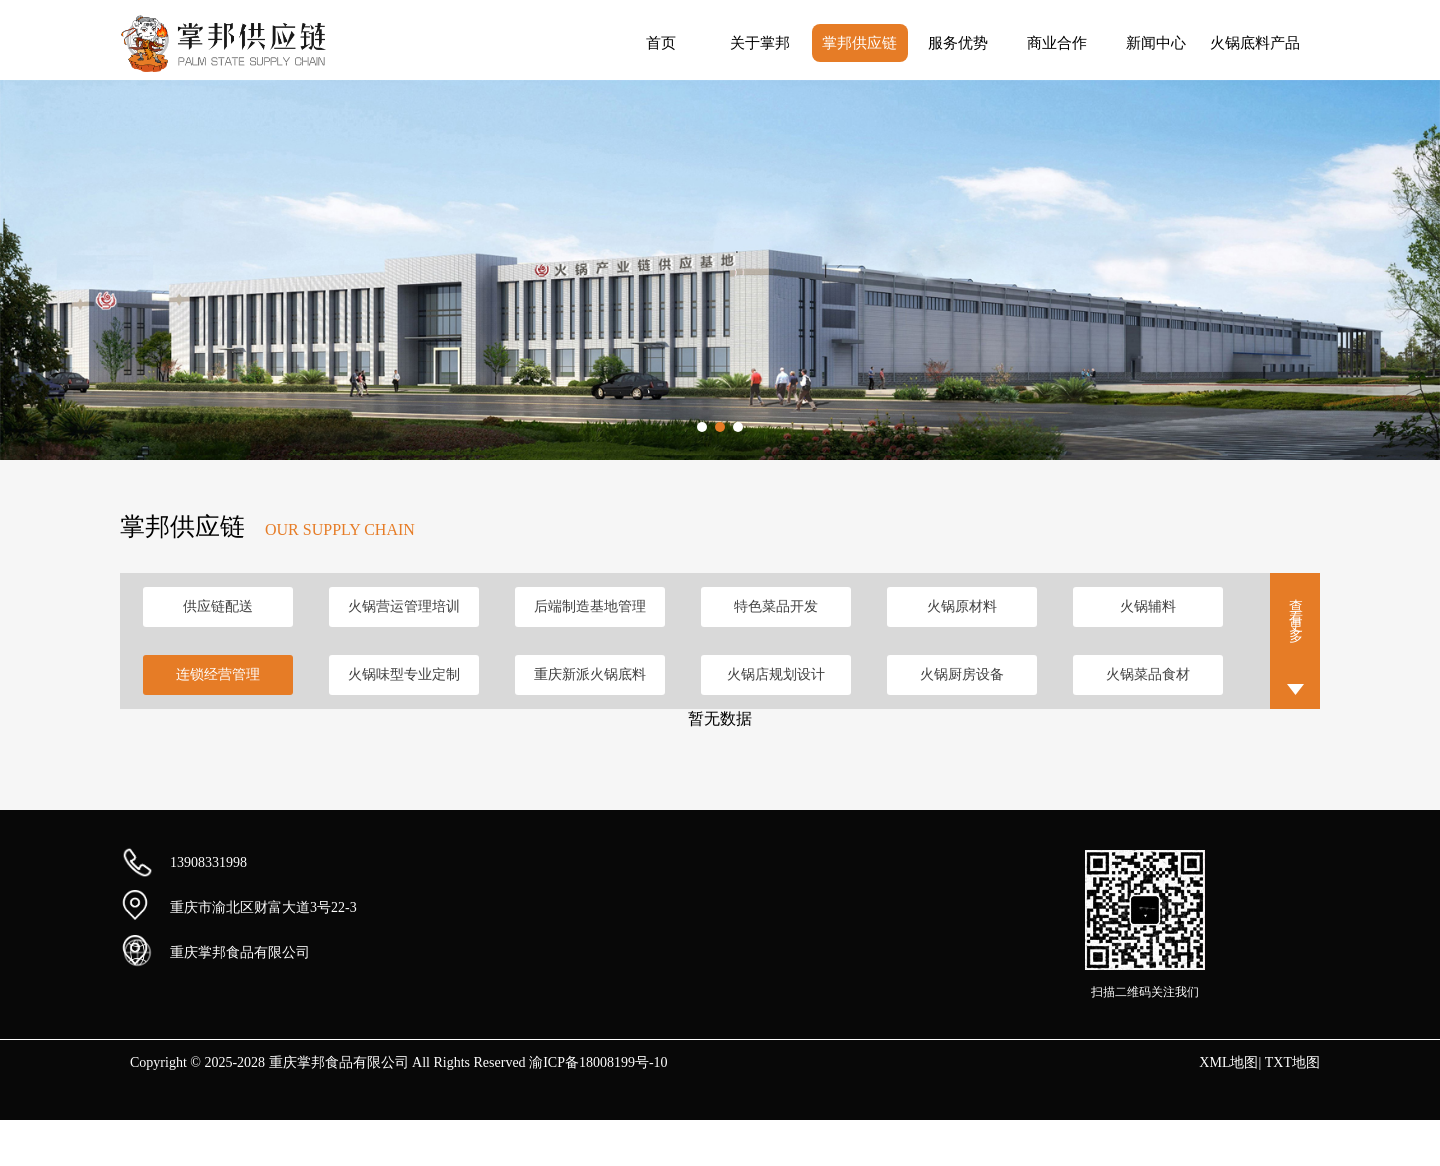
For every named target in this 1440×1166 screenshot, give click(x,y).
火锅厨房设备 (962, 674)
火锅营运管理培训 (404, 606)
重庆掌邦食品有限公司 (240, 952)
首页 (661, 43)
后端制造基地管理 (590, 606)
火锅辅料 (1148, 606)
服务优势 (958, 43)
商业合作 (1057, 43)
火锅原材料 (962, 606)
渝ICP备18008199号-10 (598, 1062)
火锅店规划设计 (776, 674)
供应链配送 (218, 606)
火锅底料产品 (1255, 43)
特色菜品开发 (776, 606)
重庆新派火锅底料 (590, 674)
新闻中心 (1156, 43)
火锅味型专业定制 (404, 674)
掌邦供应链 (859, 43)
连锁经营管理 (218, 674)
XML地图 (1228, 1062)
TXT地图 (1292, 1062)
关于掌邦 (760, 43)
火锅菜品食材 (1148, 674)
